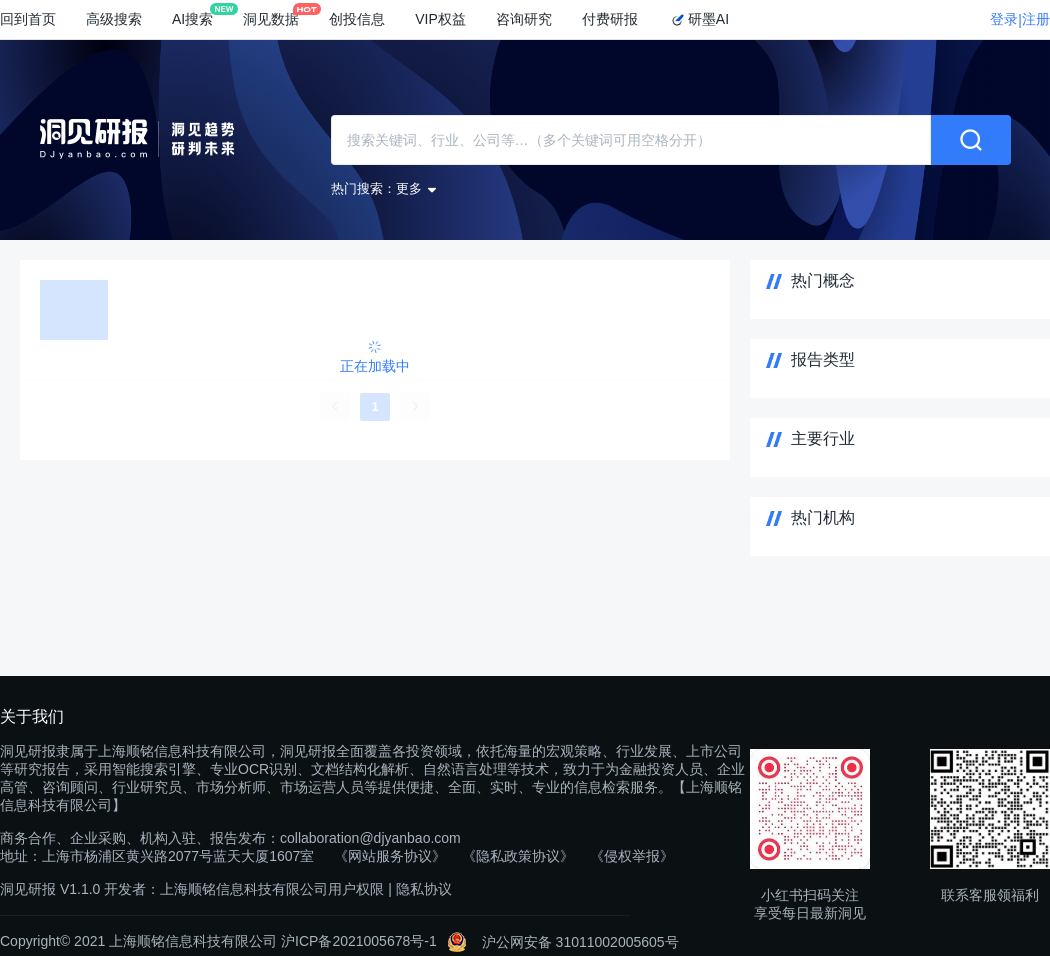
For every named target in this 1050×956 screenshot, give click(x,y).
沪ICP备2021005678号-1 (359, 941)
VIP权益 (440, 19)
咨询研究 (524, 19)
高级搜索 (114, 19)
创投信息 (357, 19)
